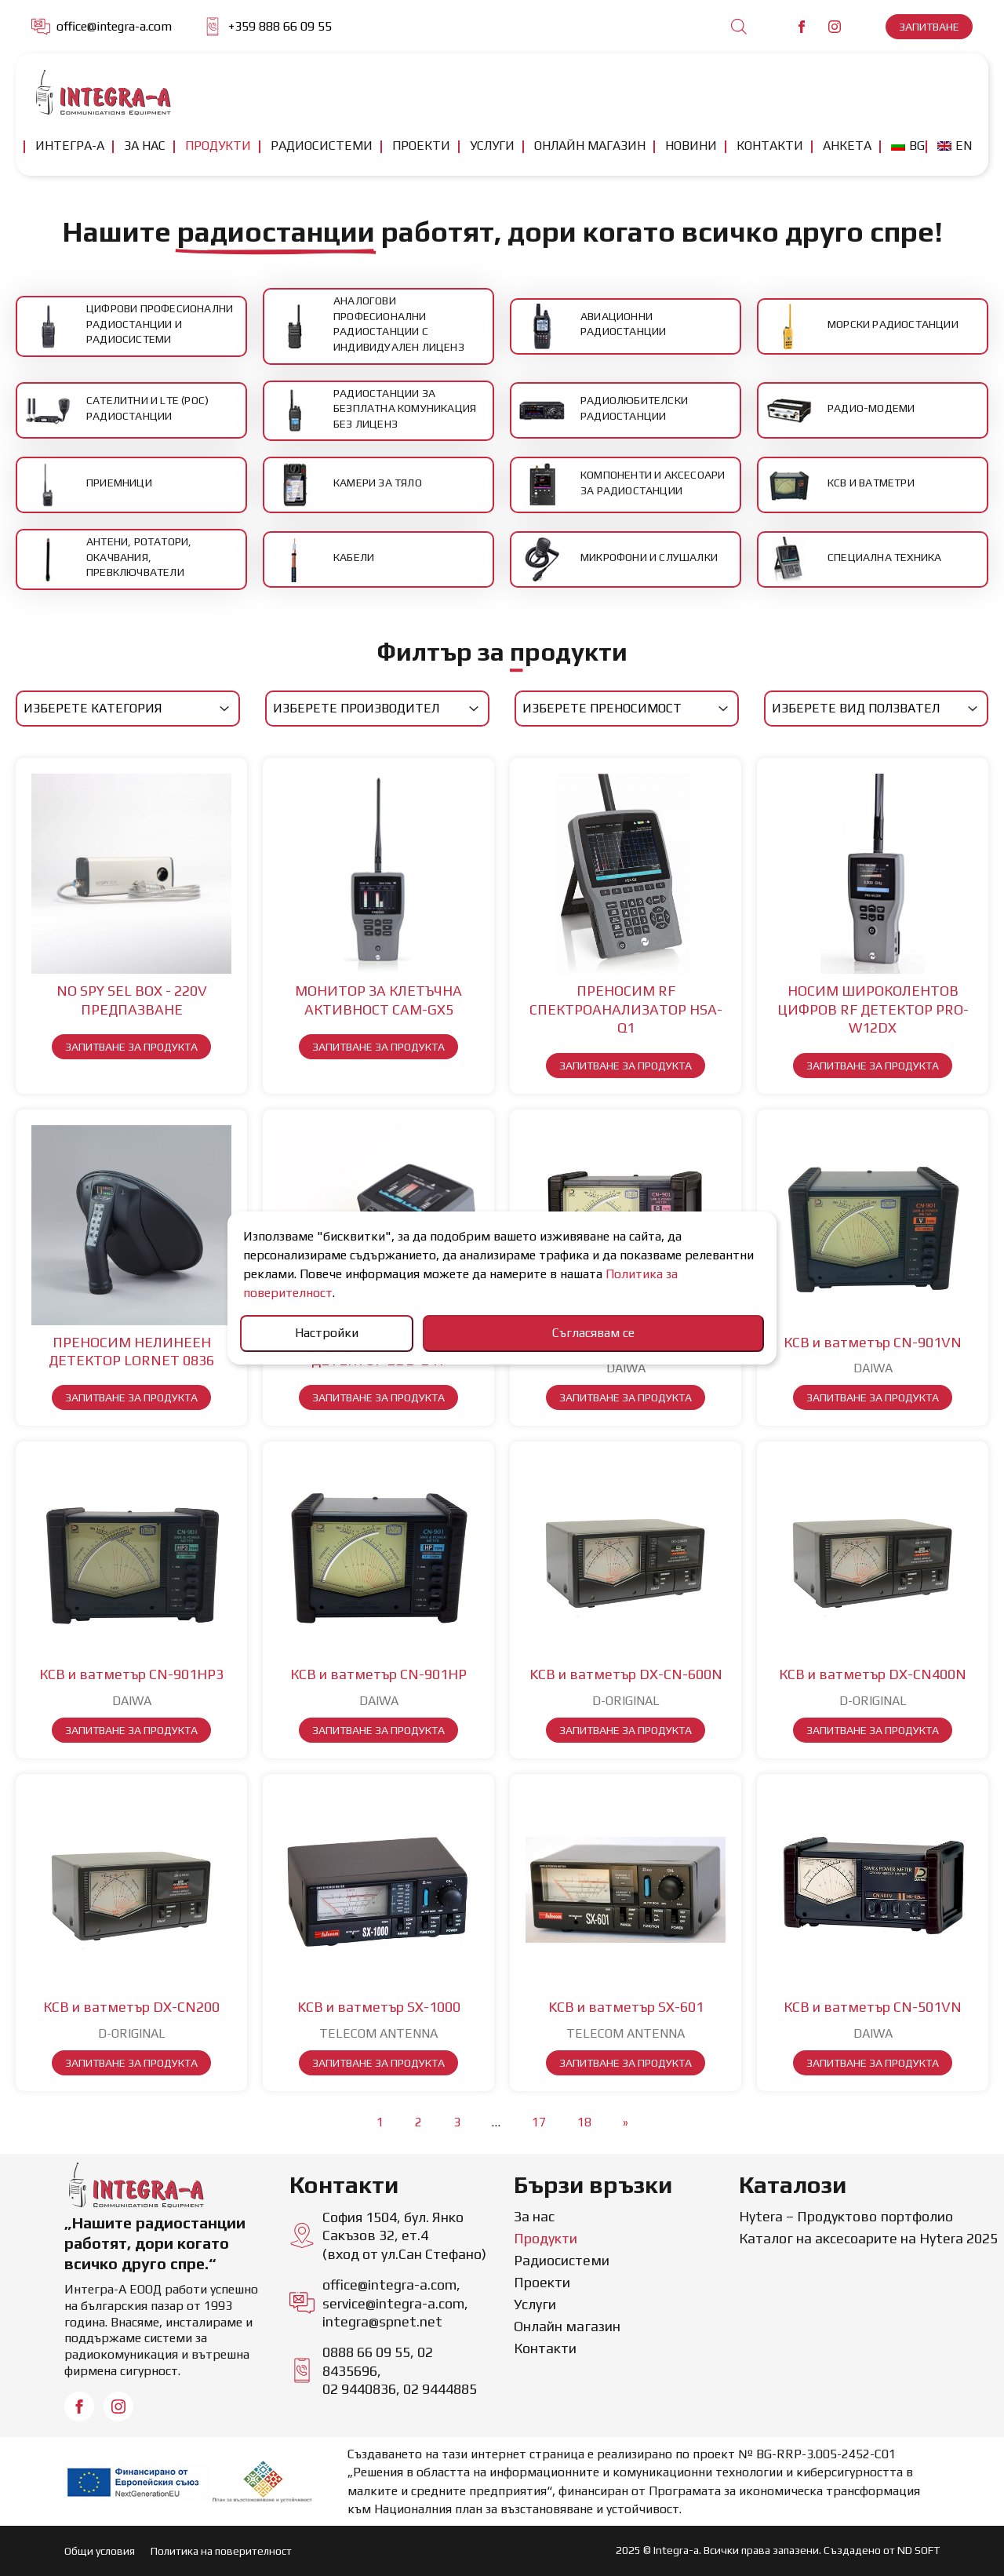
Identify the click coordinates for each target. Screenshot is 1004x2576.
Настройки (326, 1332)
